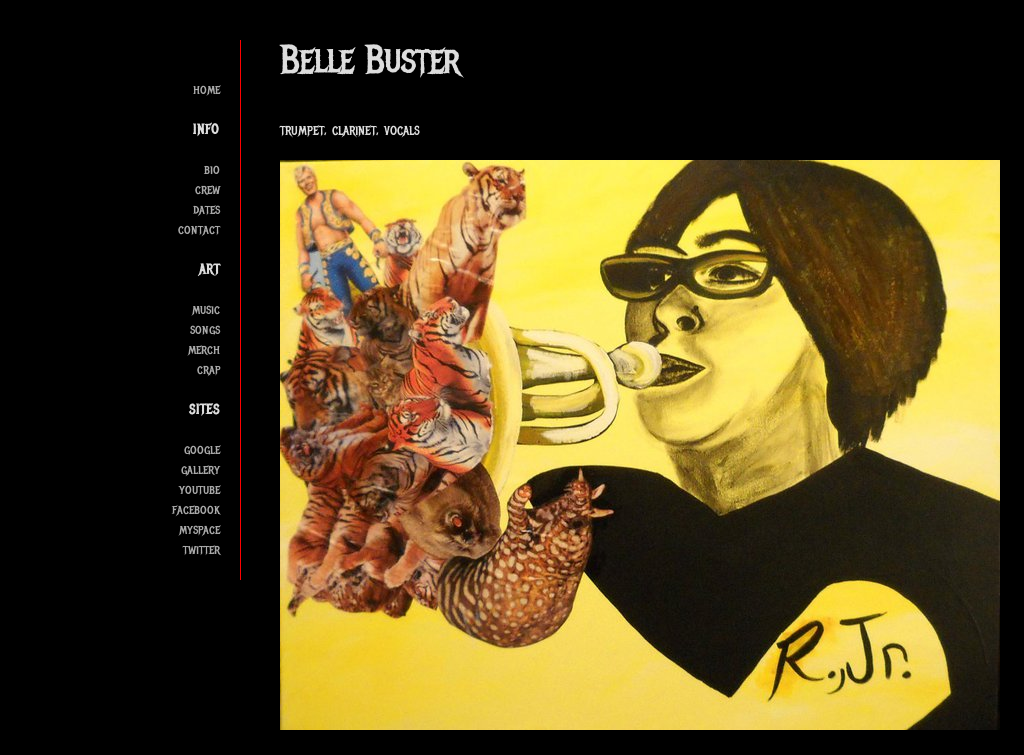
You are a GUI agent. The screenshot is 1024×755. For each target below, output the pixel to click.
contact (199, 229)
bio (212, 169)
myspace (199, 529)
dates (206, 209)
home (206, 89)
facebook (196, 509)
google (202, 449)
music (206, 309)
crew (207, 189)
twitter (201, 549)
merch (204, 349)
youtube (199, 489)
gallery (200, 469)
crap (208, 369)
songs (205, 329)
